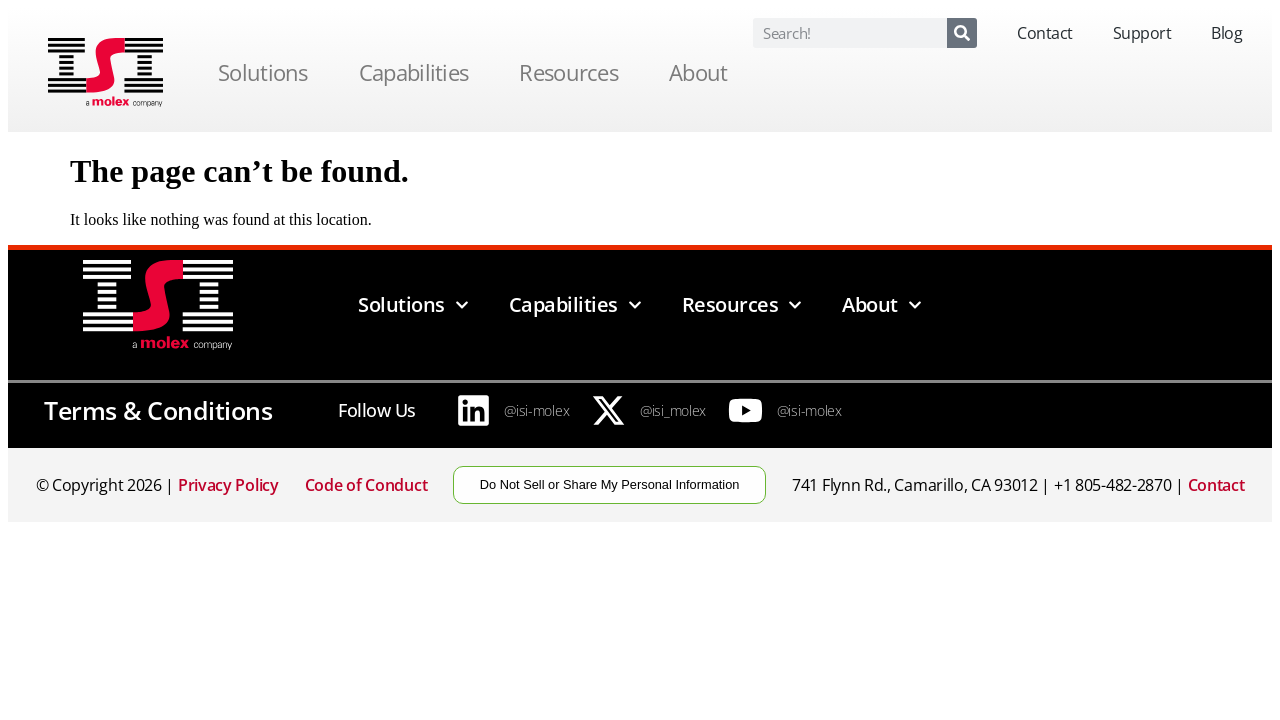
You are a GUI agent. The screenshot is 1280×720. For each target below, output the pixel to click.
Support (1142, 33)
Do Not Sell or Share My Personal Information (610, 484)
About (703, 72)
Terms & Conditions (158, 410)
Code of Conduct (366, 485)
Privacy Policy (228, 485)
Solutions (268, 72)
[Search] (962, 33)
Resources (573, 72)
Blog (1226, 33)
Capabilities (419, 72)
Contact (1045, 33)
